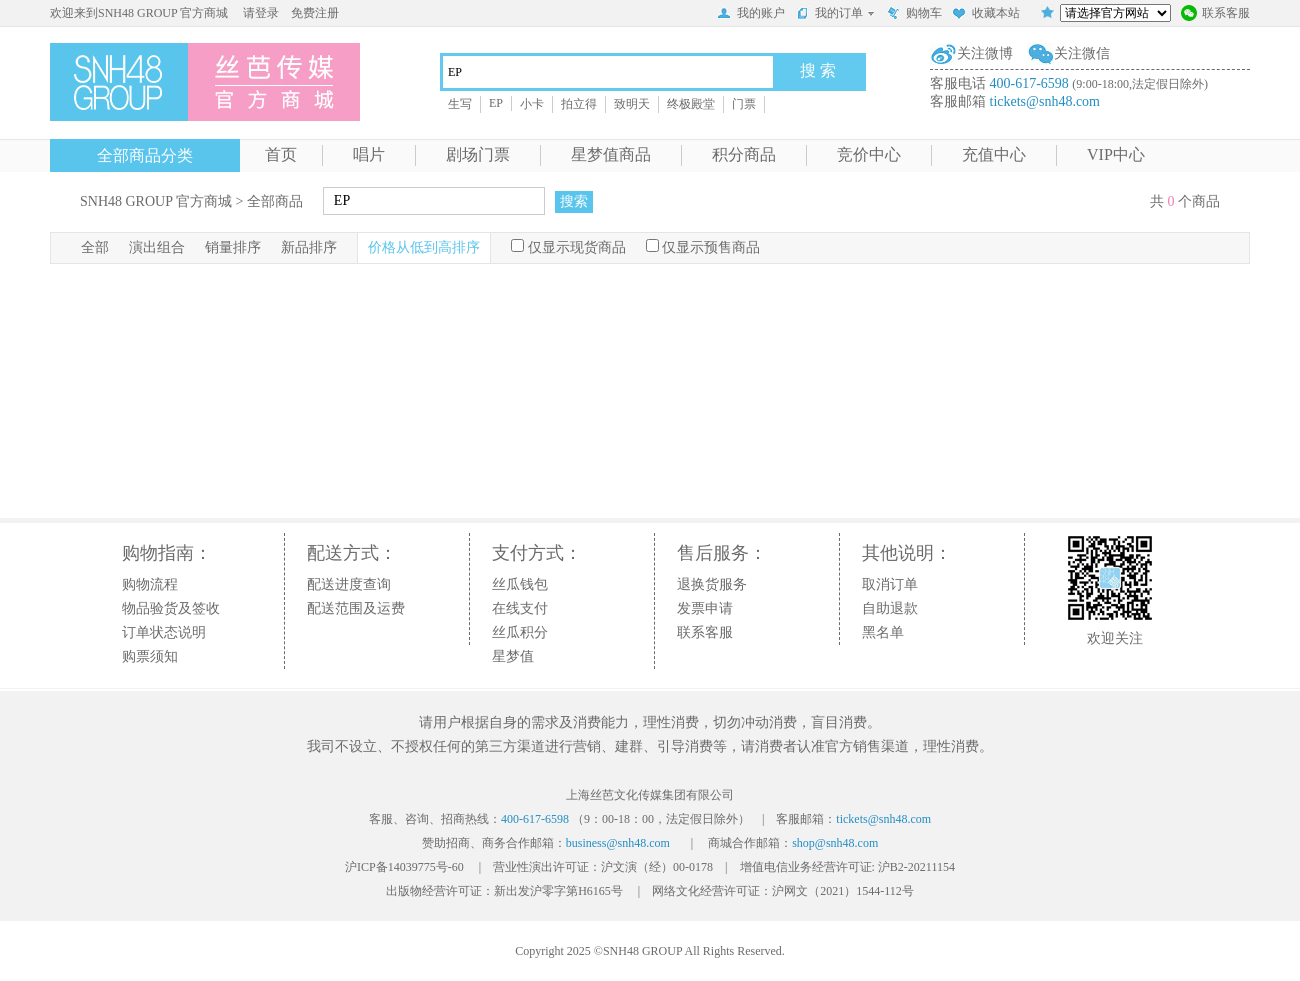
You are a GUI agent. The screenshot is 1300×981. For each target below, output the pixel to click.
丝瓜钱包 (520, 584)
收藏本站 (986, 15)
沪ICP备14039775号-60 (404, 867)
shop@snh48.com (835, 843)
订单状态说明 (164, 632)
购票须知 (150, 656)
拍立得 (579, 104)
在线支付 (520, 608)
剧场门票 (478, 154)
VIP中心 (1116, 154)
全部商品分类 (145, 155)
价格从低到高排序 (424, 247)
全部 (95, 247)
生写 (460, 104)
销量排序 (233, 247)
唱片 (369, 154)
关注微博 (985, 53)
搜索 (574, 201)
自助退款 (890, 608)
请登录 (261, 13)
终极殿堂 (691, 104)
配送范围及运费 (356, 608)
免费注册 (315, 13)
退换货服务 (712, 584)
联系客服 (1215, 15)
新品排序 (309, 247)
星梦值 (513, 656)
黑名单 (883, 632)
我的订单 (835, 13)
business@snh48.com (618, 843)
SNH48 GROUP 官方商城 (156, 201)
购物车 (914, 15)
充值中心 (994, 154)
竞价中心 (869, 154)
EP (496, 103)
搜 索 (818, 70)
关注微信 (1082, 53)
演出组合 (157, 247)
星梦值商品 (611, 154)
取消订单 (890, 584)
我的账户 (751, 15)
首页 (281, 154)
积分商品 (744, 154)
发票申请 (705, 608)
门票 (744, 104)
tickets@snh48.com (1045, 101)
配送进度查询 (349, 584)
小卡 (532, 104)
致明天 (632, 104)
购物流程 (150, 584)
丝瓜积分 (520, 632)
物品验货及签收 (171, 608)
